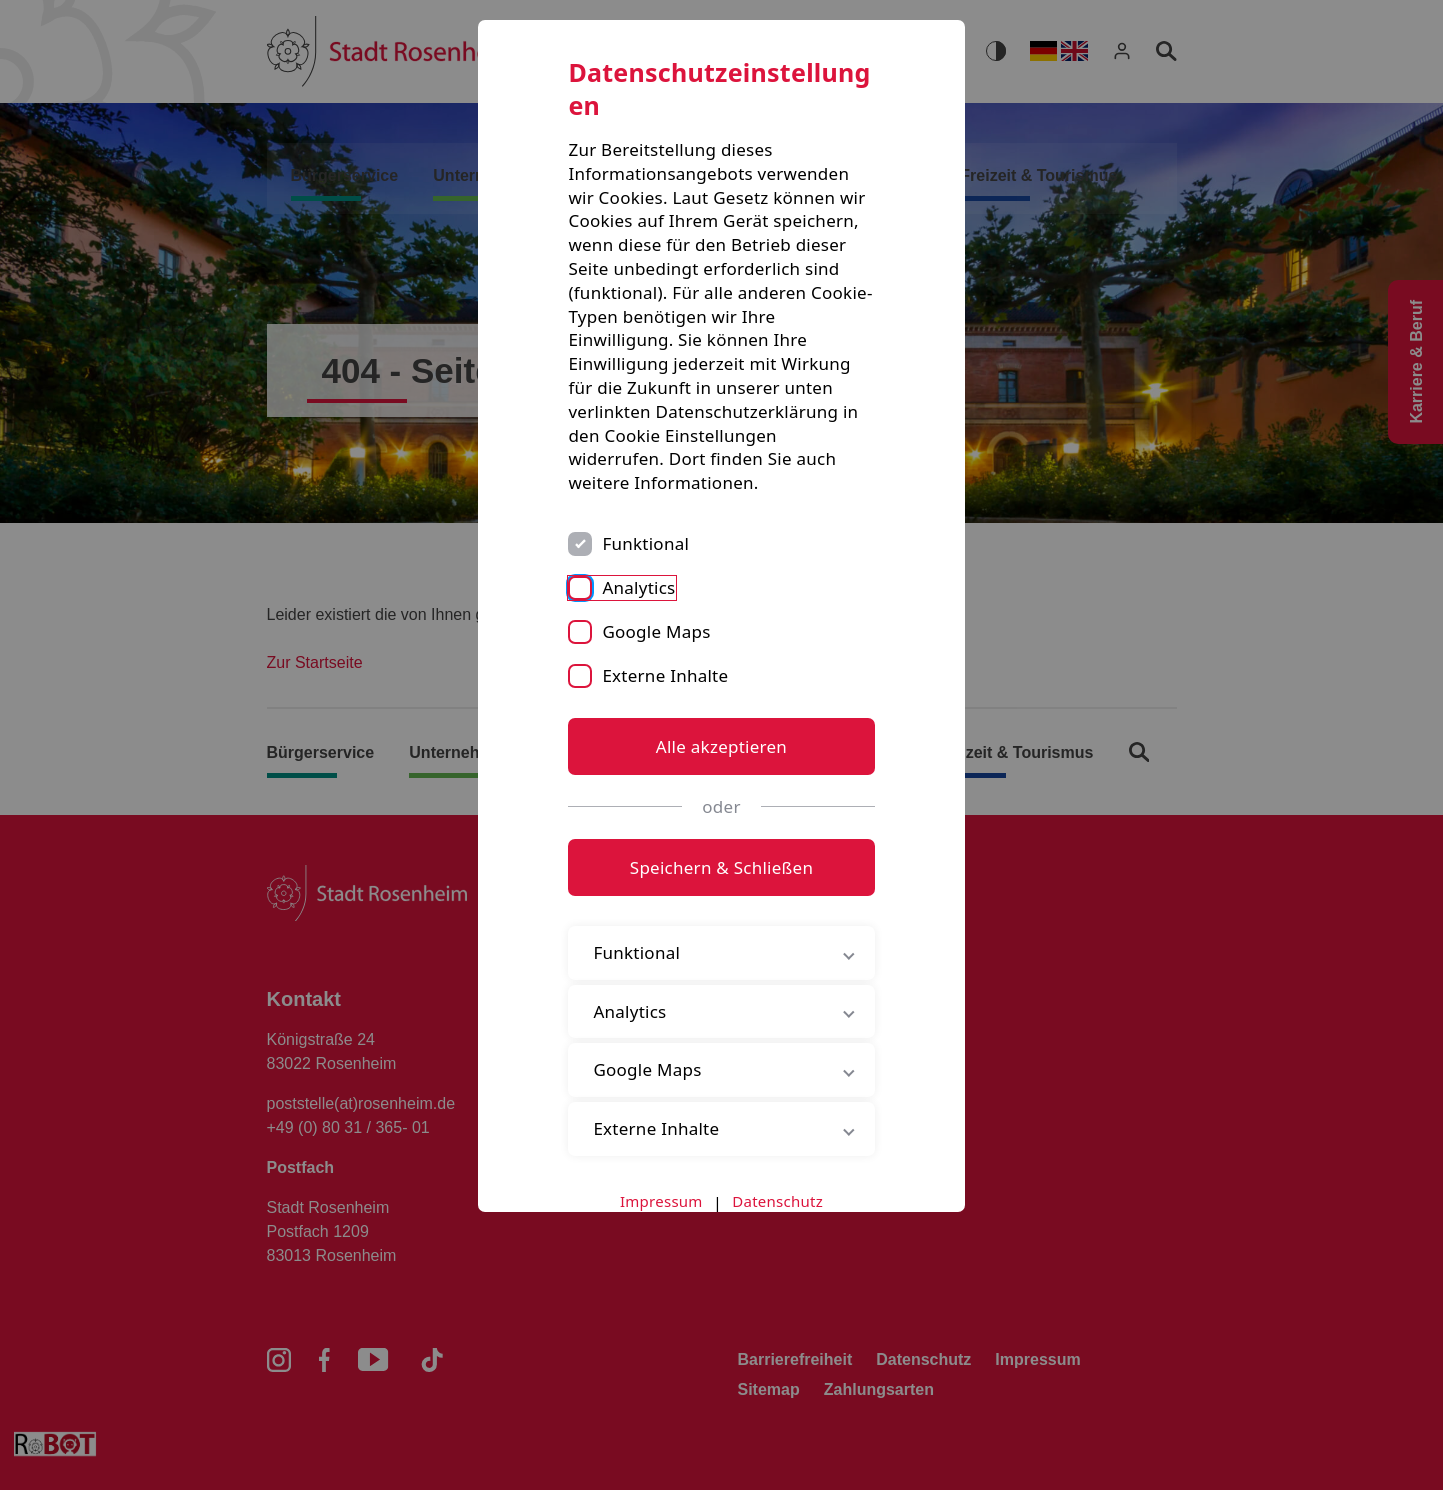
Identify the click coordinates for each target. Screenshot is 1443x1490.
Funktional (645, 543)
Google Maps (656, 631)
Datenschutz (777, 1201)
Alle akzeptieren (721, 746)
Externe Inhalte (665, 675)
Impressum (661, 1201)
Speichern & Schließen (721, 867)
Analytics (638, 587)
